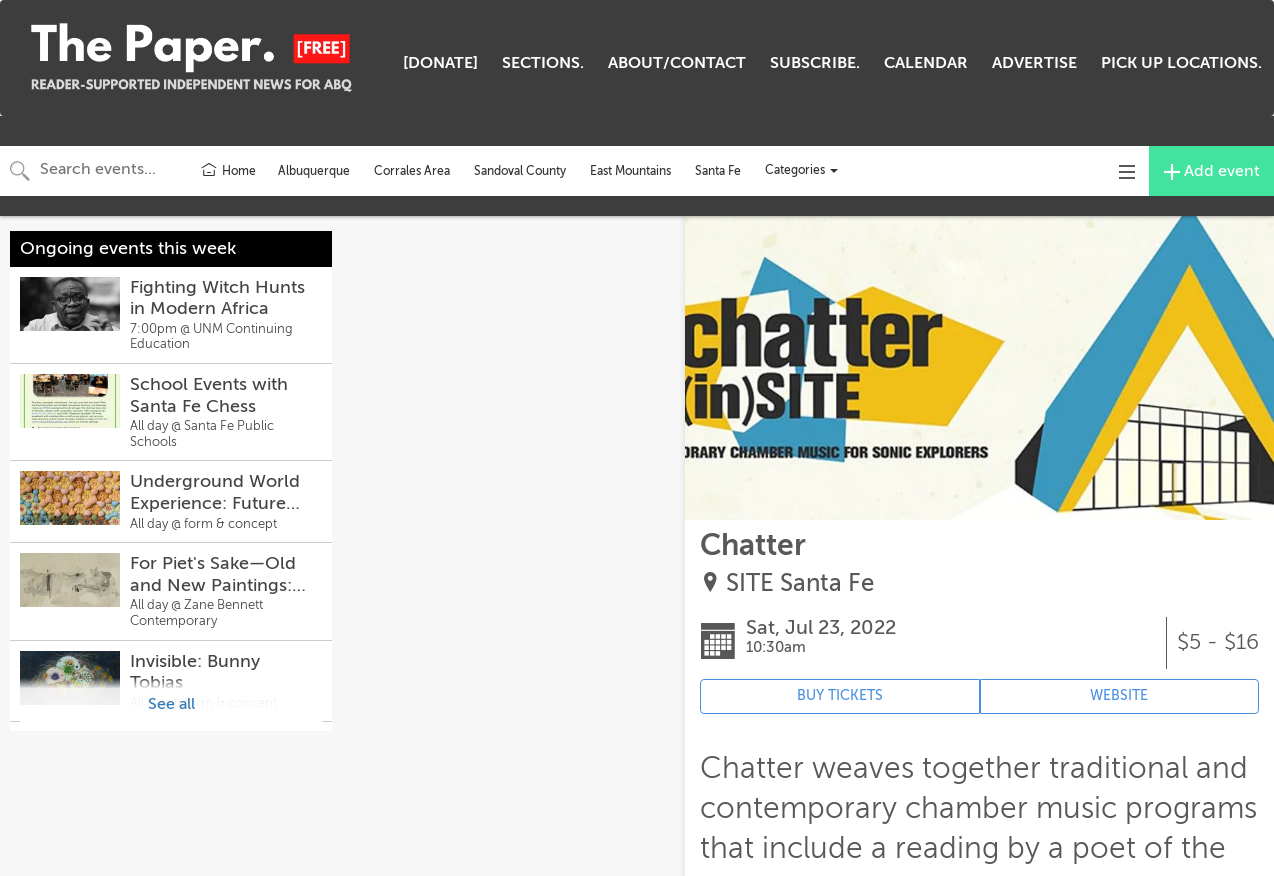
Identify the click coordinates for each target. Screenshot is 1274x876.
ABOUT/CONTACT (677, 63)
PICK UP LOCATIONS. (1181, 63)
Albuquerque (314, 171)
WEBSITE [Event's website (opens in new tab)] (1119, 695)
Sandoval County (520, 171)
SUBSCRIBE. (815, 63)
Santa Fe (718, 171)
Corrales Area (412, 171)
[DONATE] (440, 63)
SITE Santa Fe (800, 583)
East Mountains (630, 171)
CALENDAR (926, 63)
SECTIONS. (543, 63)
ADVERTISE (1034, 63)
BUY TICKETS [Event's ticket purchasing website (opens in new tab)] (840, 695)
